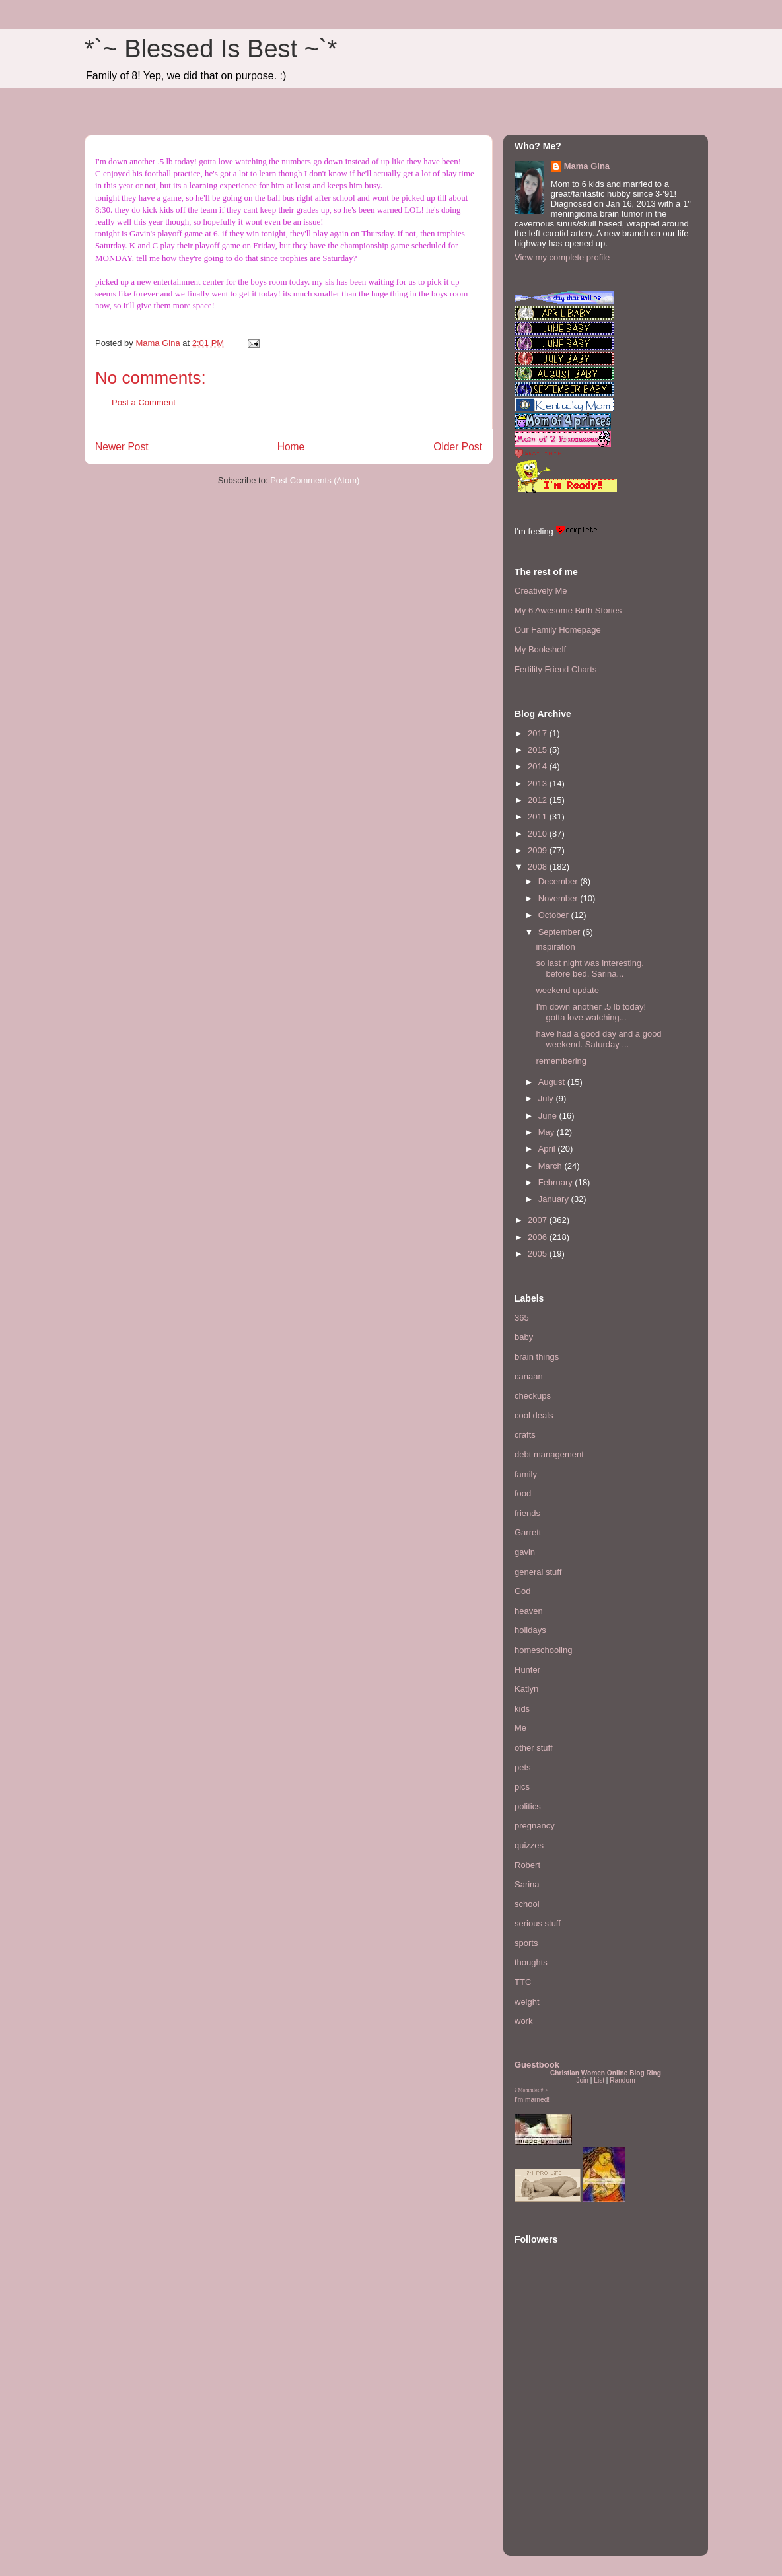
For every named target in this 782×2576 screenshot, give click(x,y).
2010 (539, 834)
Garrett (528, 1532)
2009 (539, 850)
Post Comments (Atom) (314, 480)
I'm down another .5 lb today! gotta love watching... (591, 1012)
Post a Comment (144, 402)
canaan (529, 1376)
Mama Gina (587, 166)
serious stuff (538, 1923)
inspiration (555, 947)
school (527, 1904)
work (523, 2021)
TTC (523, 1982)
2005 (539, 1254)
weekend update (567, 990)
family (526, 1474)
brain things (537, 1357)
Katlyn (526, 1689)
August (552, 1082)
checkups (533, 1396)
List (599, 2080)
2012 (539, 800)
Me (520, 1728)
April (548, 1149)
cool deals (534, 1415)
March (551, 1166)
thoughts (531, 1962)
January (554, 1199)
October (554, 915)
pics (522, 1787)
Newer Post (122, 446)
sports (526, 1943)
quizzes (529, 1845)
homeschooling (543, 1650)
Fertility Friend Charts (555, 669)
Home (291, 446)
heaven (529, 1611)
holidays (530, 1630)
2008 (539, 867)
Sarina (527, 1884)
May (547, 1132)
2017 (539, 733)
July (547, 1098)
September (560, 932)
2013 (539, 783)
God (523, 1591)
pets (523, 1767)
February (556, 1182)
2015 (539, 750)
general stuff (538, 1572)
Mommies (529, 2090)
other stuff (534, 1748)
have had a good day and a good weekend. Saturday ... (598, 1039)
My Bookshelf (540, 649)
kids (522, 1709)
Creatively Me (541, 591)
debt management (549, 1454)
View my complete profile (562, 257)
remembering (561, 1061)
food (523, 1493)
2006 (539, 1237)
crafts (525, 1435)
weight (527, 2002)
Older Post (457, 446)
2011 (539, 816)
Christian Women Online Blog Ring (605, 2073)
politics (528, 1806)
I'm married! (532, 2099)
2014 (539, 766)
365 (522, 1318)
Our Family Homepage (558, 630)
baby (524, 1337)
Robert (527, 1865)
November (559, 898)
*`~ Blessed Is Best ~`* (211, 49)
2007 (539, 1220)
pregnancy (535, 1825)
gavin (525, 1552)
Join (582, 2080)
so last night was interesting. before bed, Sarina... (589, 968)
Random (622, 2080)
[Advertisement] (554, 2464)
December (559, 881)
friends (527, 1513)
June (548, 1116)
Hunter (527, 1670)
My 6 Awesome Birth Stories (568, 610)
